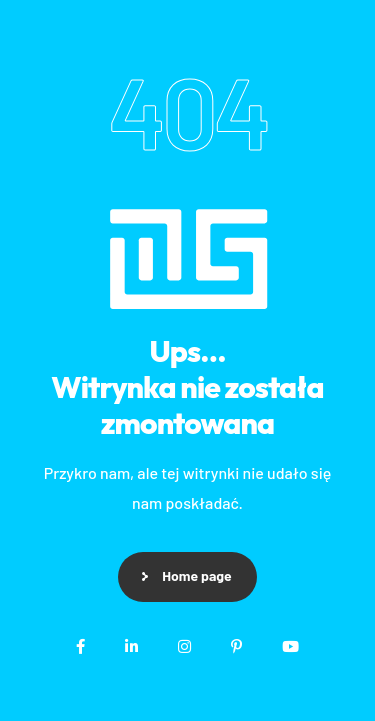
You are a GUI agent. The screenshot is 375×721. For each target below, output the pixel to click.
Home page (196, 575)
